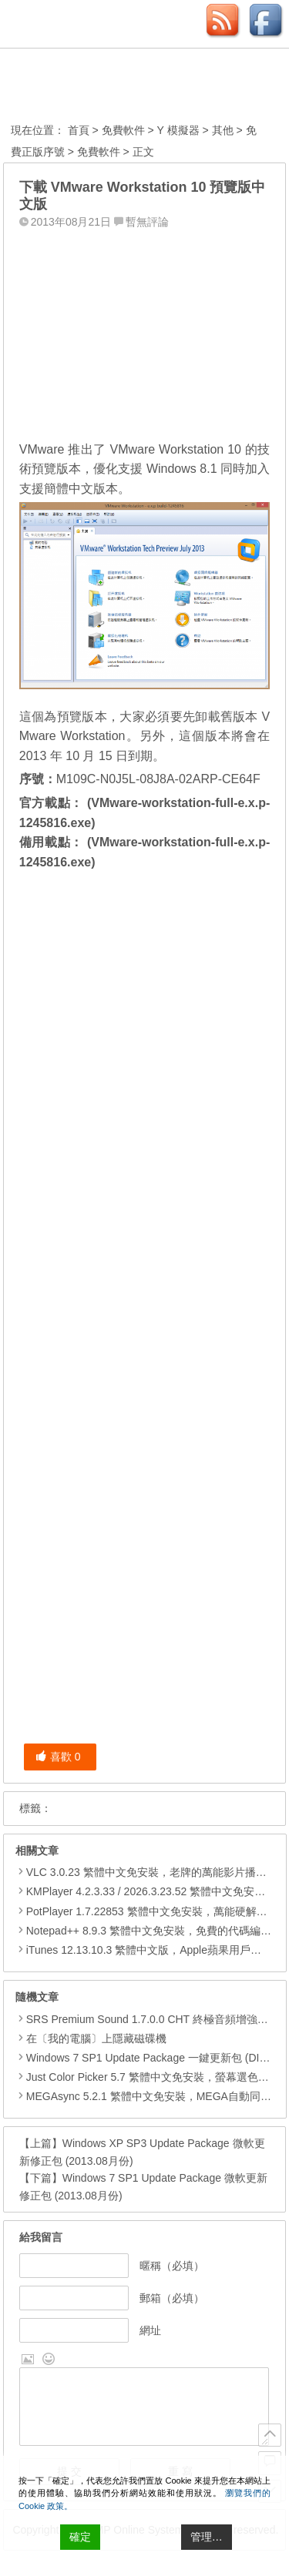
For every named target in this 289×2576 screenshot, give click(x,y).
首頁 (78, 130)
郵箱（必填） (171, 2298)
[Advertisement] (144, 330)
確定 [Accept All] (80, 2537)
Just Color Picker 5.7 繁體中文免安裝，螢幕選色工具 (147, 2077)
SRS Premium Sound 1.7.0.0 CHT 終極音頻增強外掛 (147, 2019)
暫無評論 (147, 222)
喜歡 (58, 1756)
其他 (223, 130)
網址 (150, 2330)
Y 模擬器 (178, 130)
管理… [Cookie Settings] (206, 2537)
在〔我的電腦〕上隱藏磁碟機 (90, 2038)
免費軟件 (123, 130)
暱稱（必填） (171, 2265)
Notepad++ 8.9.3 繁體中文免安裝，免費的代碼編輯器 (154, 1930)
